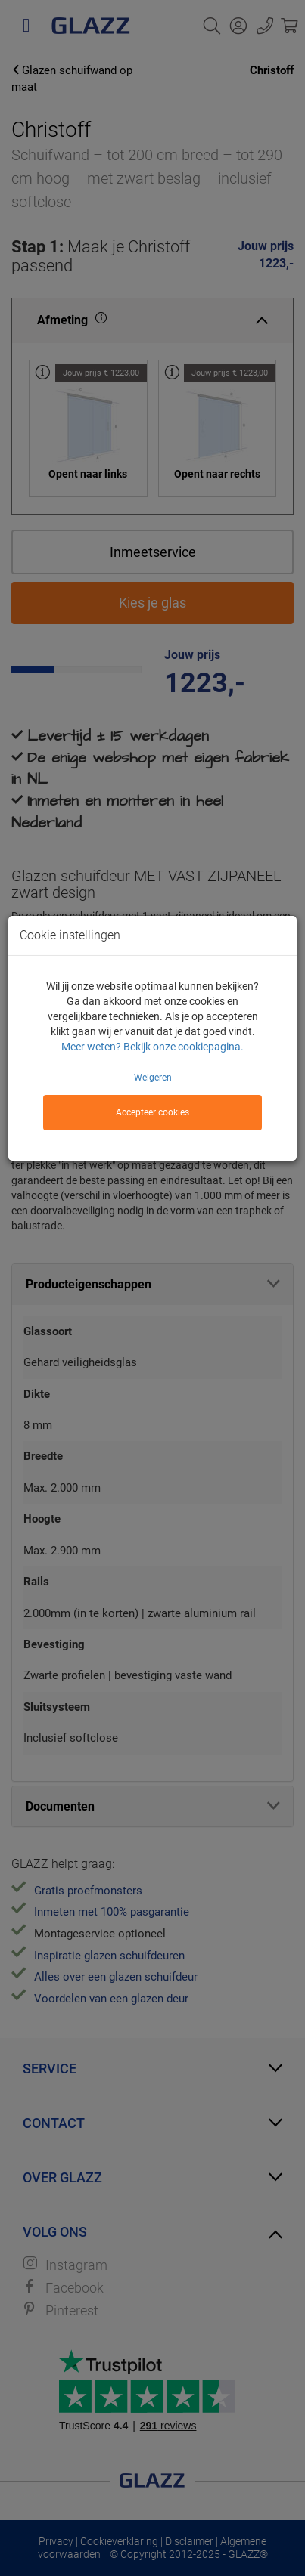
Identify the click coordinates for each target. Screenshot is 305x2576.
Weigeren (153, 1077)
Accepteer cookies (152, 1112)
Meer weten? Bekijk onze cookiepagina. (152, 1047)
